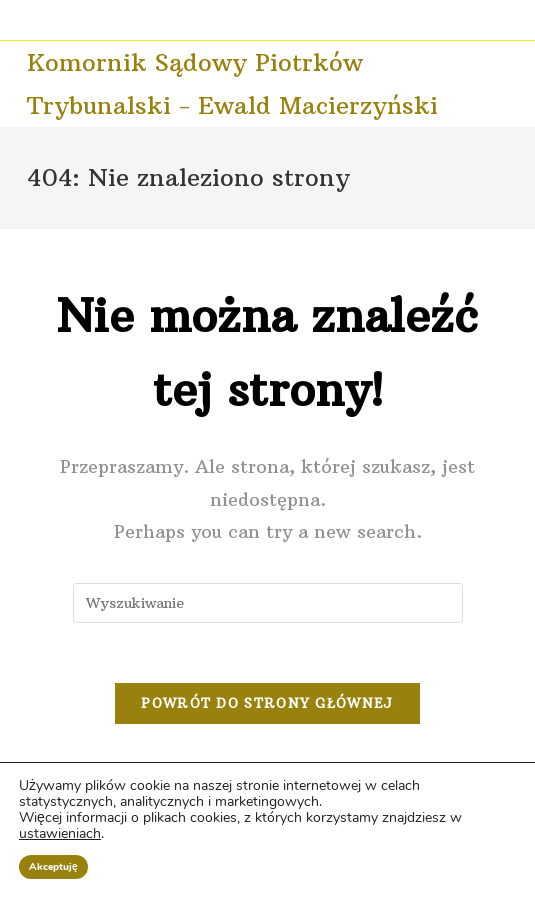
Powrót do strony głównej (267, 703)
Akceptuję (53, 867)
